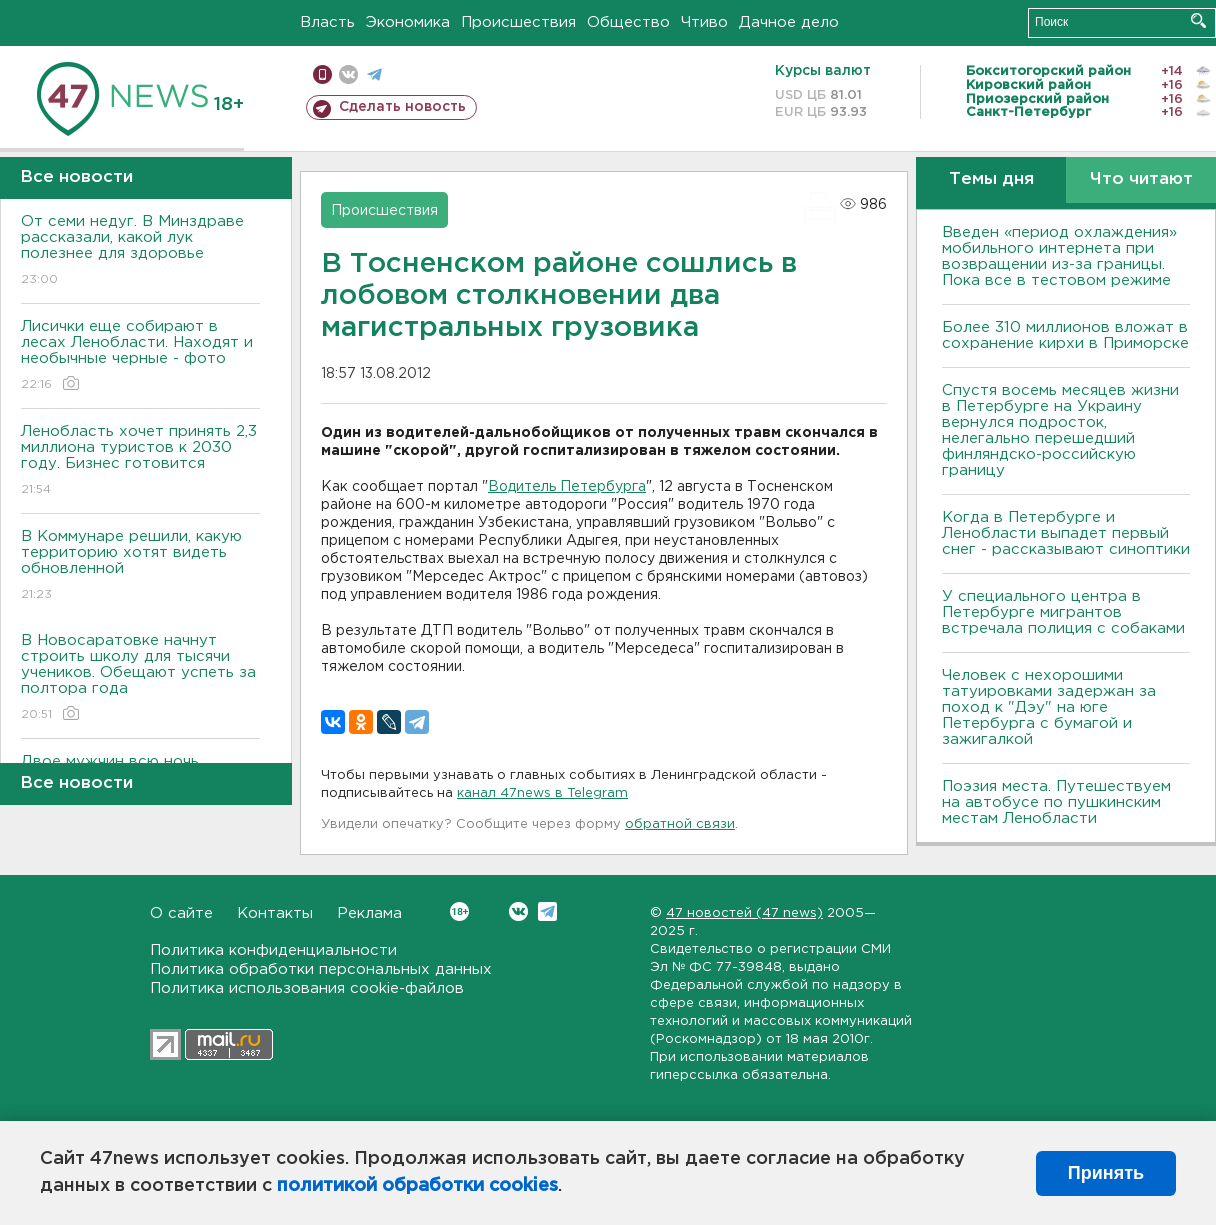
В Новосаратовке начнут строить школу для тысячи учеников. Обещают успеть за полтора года (140, 678)
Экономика (408, 22)
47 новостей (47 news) (744, 913)
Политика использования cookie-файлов (307, 988)
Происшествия (518, 22)
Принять (1106, 1173)
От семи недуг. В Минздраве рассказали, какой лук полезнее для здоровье (140, 251)
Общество (628, 22)
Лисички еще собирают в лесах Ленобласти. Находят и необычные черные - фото (140, 356)
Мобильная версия (322, 74)
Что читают (1141, 179)
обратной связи (680, 824)
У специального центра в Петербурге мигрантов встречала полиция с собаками (1063, 612)
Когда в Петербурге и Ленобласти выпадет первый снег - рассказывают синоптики (1066, 533)
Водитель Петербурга (567, 487)
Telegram (547, 911)
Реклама (369, 913)
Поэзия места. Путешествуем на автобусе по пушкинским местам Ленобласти (1056, 802)
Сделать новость (402, 107)
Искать (1198, 20)
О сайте (181, 913)
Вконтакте (459, 911)
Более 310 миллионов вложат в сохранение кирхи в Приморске (1065, 335)
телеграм (374, 74)
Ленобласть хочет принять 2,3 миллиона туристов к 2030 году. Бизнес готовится (140, 461)
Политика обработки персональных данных (321, 969)
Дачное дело (789, 22)
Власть (327, 22)
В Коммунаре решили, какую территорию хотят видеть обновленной (140, 566)
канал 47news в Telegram (542, 793)
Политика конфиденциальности (273, 950)
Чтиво (704, 22)
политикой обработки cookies (417, 1186)
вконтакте (348, 74)
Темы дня (991, 179)
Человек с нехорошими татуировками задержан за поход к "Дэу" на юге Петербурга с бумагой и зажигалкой (1049, 707)
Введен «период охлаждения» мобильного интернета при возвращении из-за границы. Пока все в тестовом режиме (1059, 256)
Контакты (275, 913)
